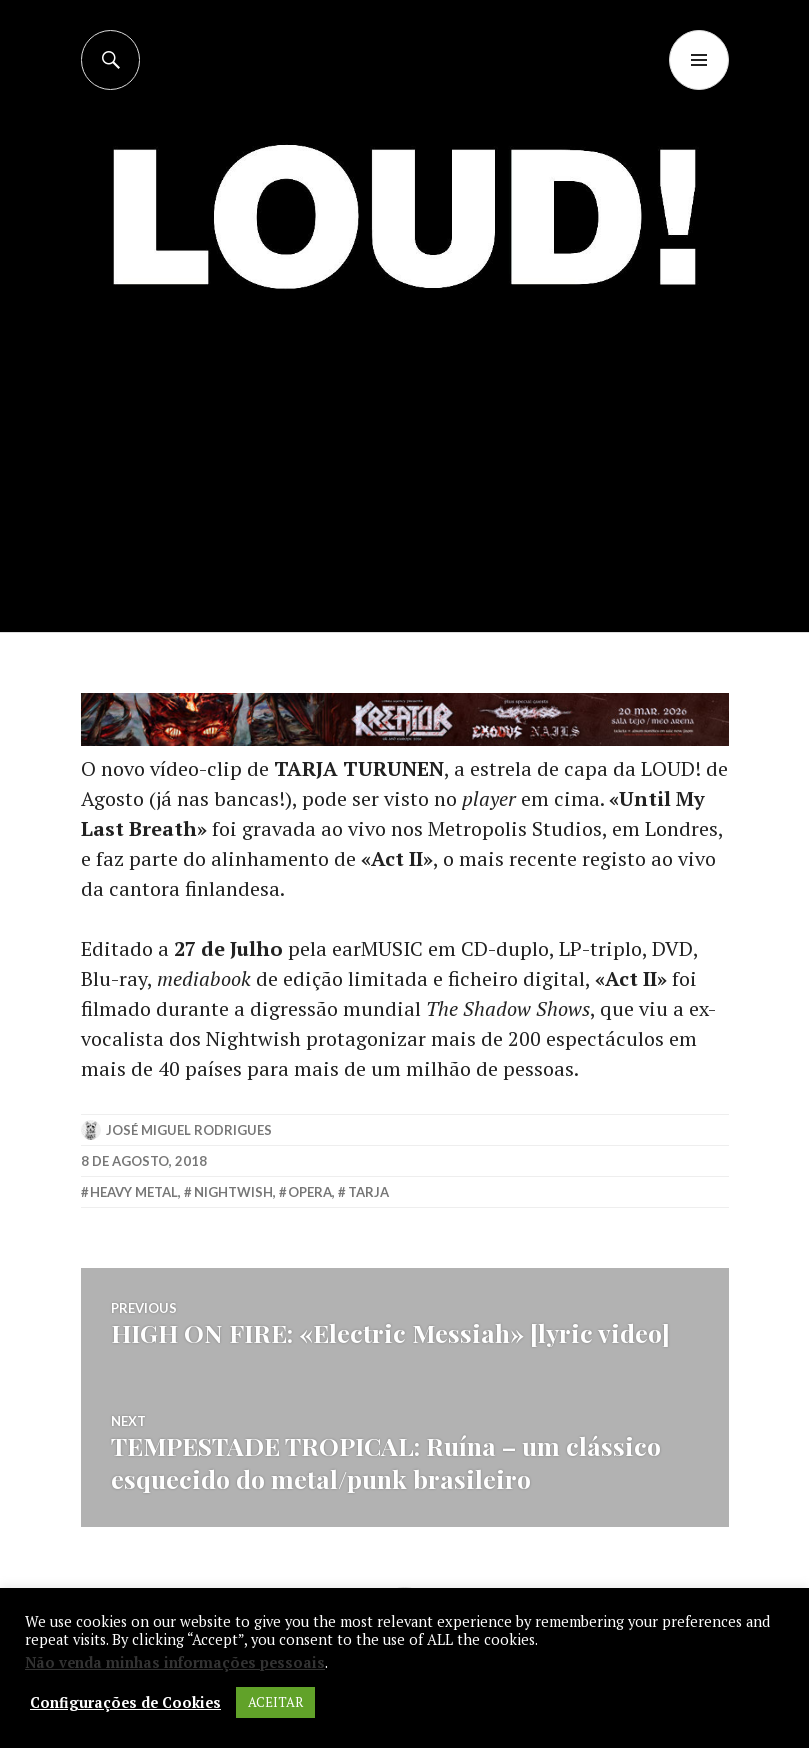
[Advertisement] (406, 483)
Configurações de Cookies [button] (125, 1703)
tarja (368, 1192)
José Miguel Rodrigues (189, 1130)
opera (310, 1192)
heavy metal (134, 1192)
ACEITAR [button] (275, 1702)
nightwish (233, 1192)
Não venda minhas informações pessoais (175, 1662)
